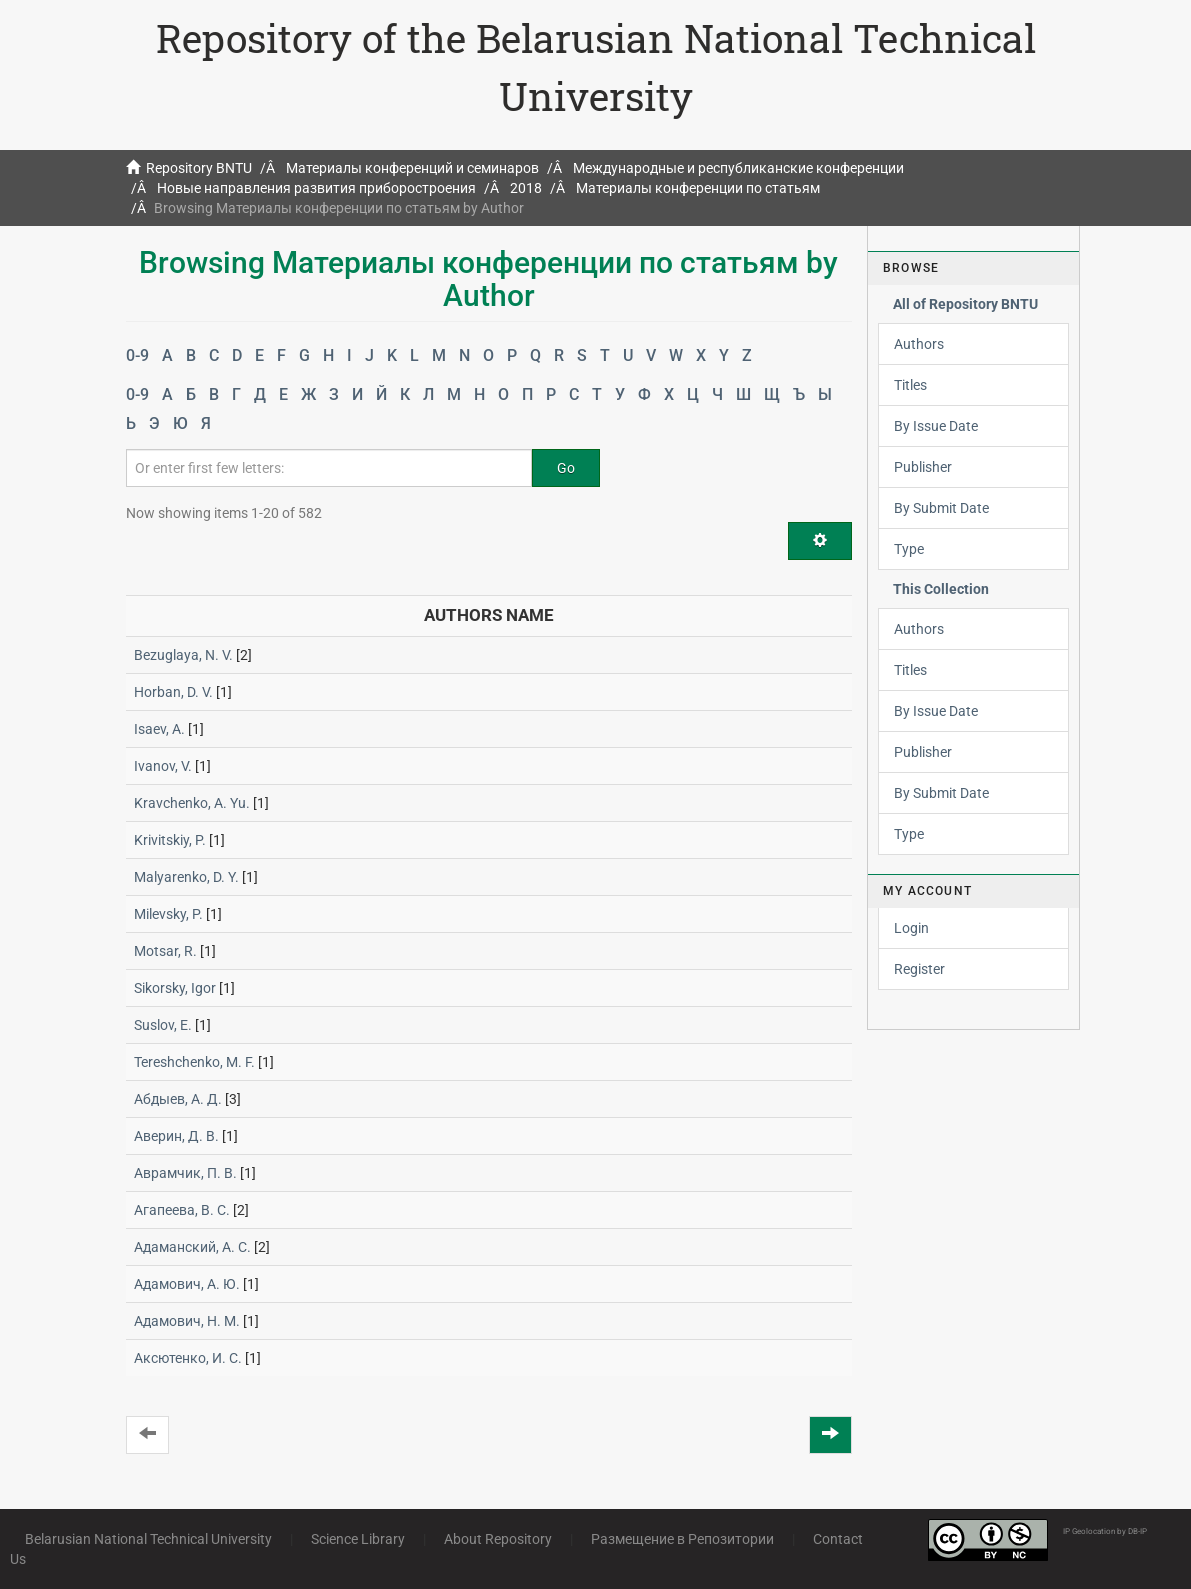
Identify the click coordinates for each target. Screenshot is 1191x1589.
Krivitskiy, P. (170, 840)
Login (911, 928)
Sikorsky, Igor (175, 988)
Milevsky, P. (168, 914)
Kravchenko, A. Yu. (192, 803)
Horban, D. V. (173, 692)
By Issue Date (936, 426)
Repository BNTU (199, 168)
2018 (526, 188)
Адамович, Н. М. (187, 1321)
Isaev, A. (159, 729)
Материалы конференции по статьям (698, 188)
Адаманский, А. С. (192, 1247)
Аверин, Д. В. (176, 1136)
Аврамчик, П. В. (185, 1173)
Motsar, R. (165, 951)
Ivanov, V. (163, 766)
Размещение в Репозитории (682, 1539)
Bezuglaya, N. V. (183, 655)
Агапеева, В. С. (182, 1210)
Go (566, 468)
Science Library (358, 1539)
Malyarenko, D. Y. (186, 877)
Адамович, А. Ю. (187, 1284)
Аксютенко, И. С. (188, 1358)
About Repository (498, 1539)
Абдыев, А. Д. (178, 1099)
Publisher (923, 467)
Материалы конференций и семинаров (412, 168)
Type (909, 549)
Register (919, 969)
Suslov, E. (163, 1025)
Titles (910, 385)
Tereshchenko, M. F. (194, 1062)
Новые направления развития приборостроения (316, 188)
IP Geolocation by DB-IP (1105, 1531)
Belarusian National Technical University (148, 1539)
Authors (919, 344)
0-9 (137, 355)
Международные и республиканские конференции (738, 168)
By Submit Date (941, 508)
